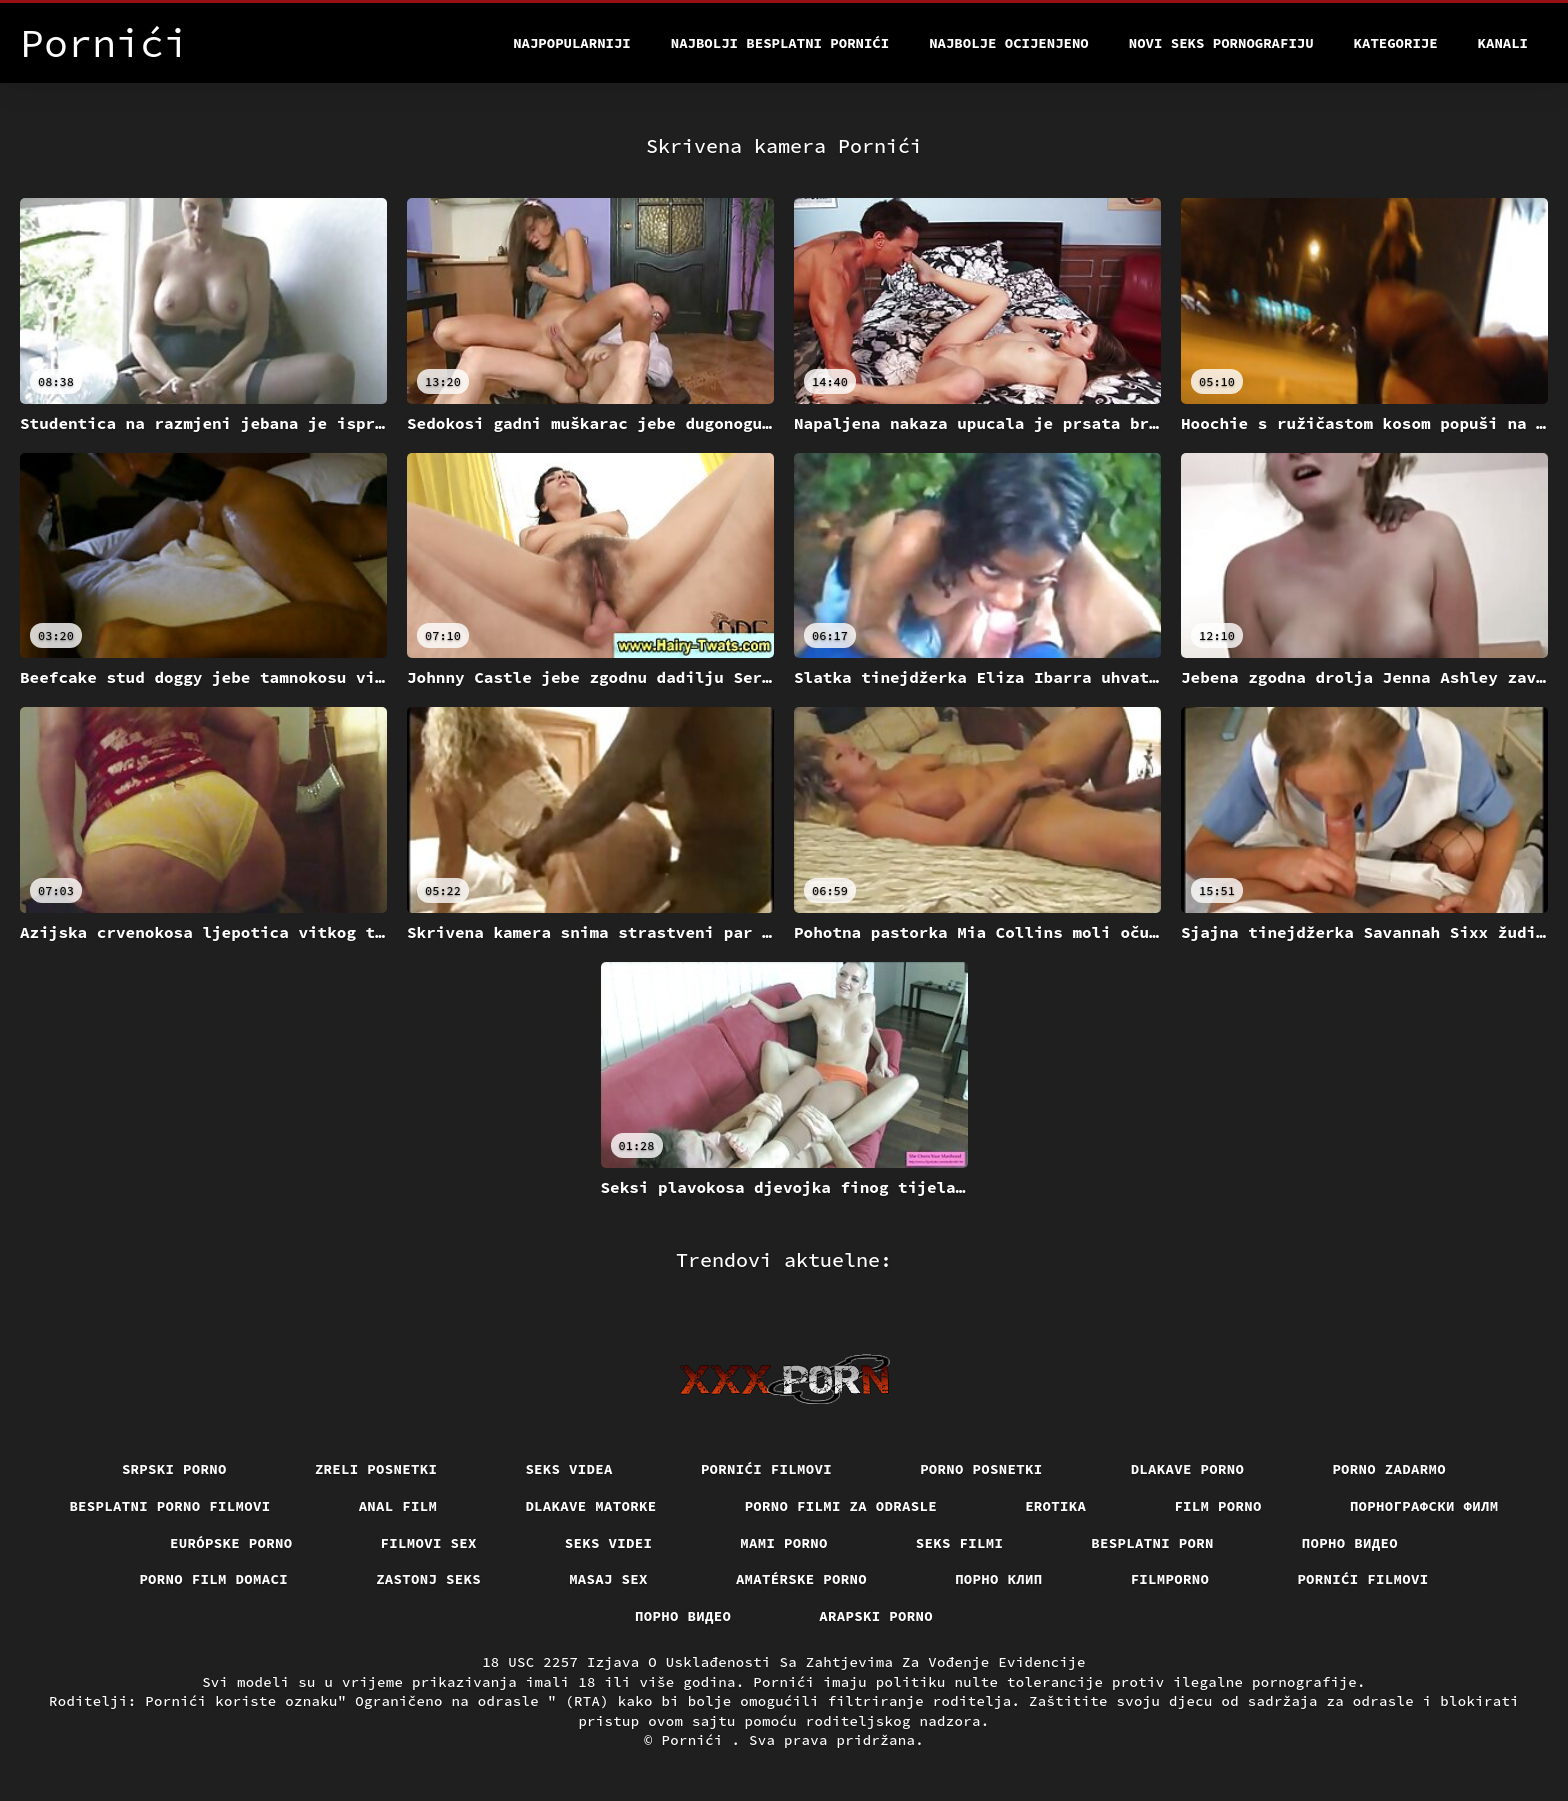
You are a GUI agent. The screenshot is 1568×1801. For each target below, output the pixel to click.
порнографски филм (1424, 1506)
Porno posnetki (981, 1469)
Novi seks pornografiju (1221, 43)
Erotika (1055, 1506)
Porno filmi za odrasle (841, 1506)
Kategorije (1396, 43)
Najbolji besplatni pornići (780, 43)
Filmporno (1170, 1579)
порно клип (999, 1579)
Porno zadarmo (1389, 1469)
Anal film (398, 1506)
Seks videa (569, 1469)
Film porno (1218, 1506)
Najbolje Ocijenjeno (1009, 43)
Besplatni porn (1152, 1543)
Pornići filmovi (766, 1469)
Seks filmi (960, 1543)
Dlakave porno (1188, 1469)
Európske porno (231, 1543)
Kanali (1503, 43)
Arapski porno (876, 1616)
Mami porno (784, 1543)
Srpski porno (174, 1469)
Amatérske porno (801, 1579)
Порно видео (1350, 1543)
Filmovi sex (429, 1543)
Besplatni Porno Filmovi (169, 1506)
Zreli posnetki (376, 1469)
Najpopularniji (572, 43)
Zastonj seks (428, 1579)
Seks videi (609, 1543)
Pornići (697, 1740)
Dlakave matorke (590, 1506)
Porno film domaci (213, 1579)
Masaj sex (608, 1579)
